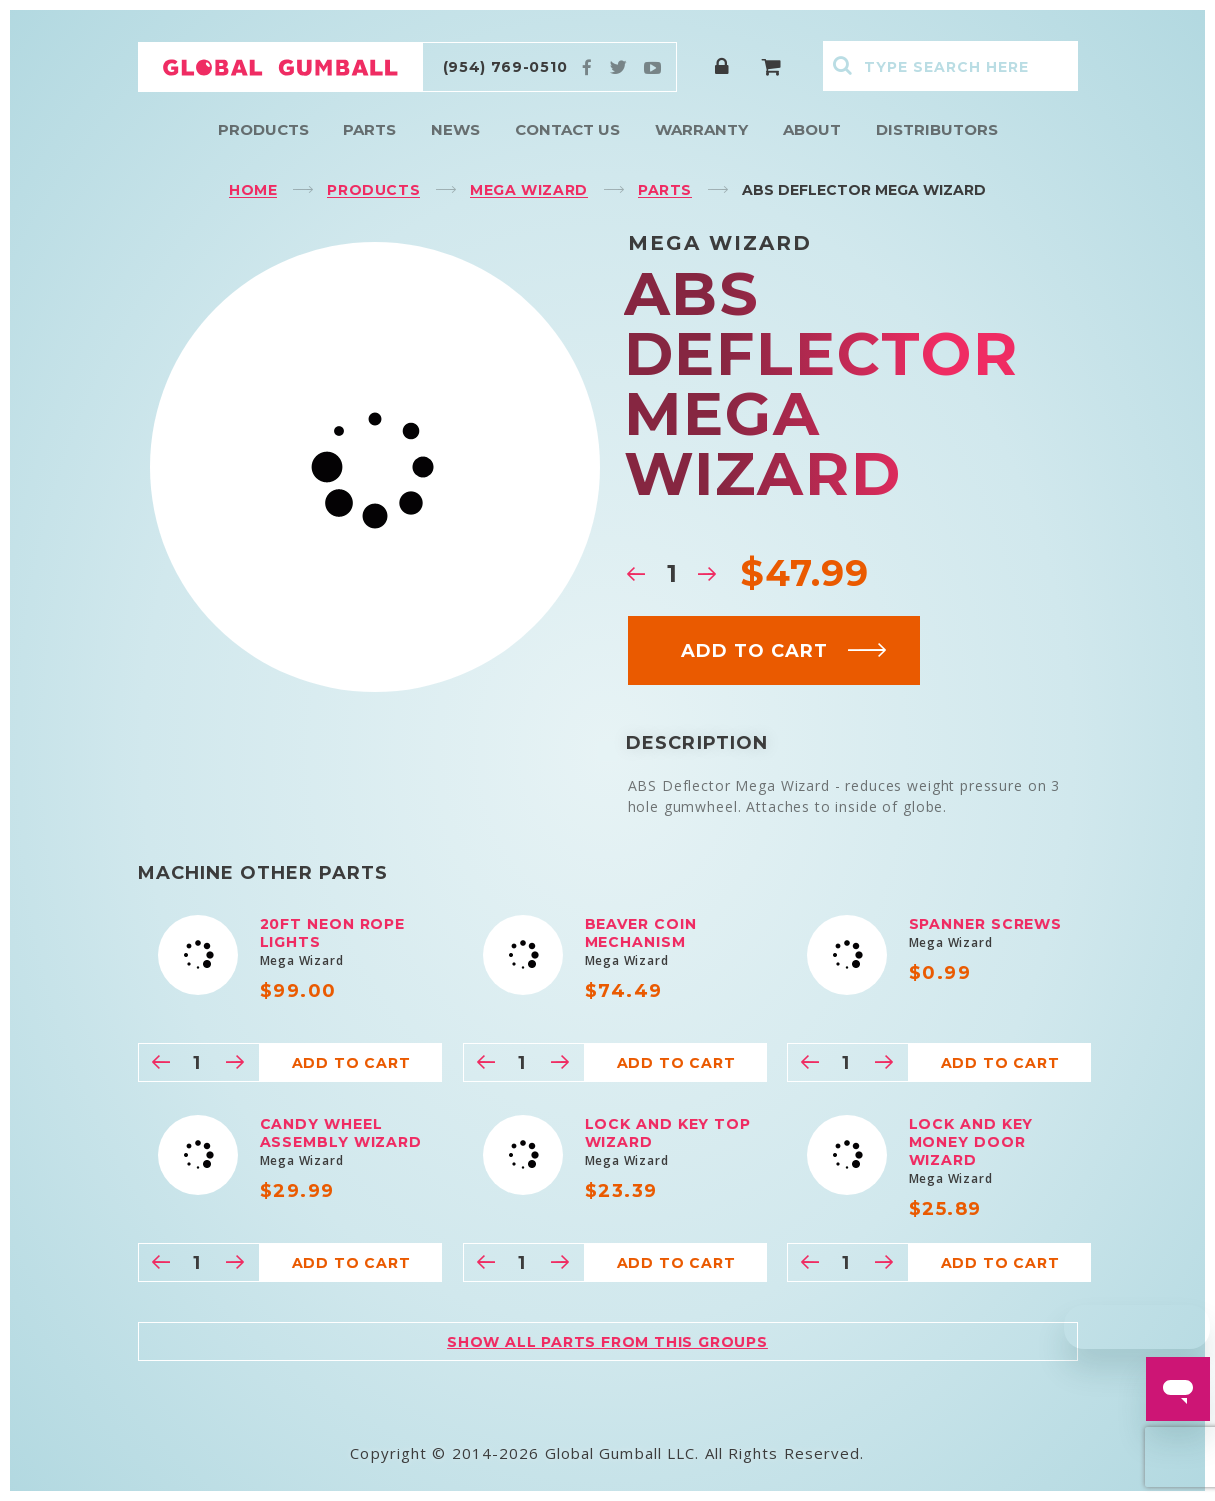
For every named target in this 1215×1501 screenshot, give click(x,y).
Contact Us (567, 129)
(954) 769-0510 (505, 67)
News (455, 129)
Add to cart (784, 651)
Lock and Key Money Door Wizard (971, 1142)
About (812, 129)
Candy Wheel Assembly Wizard (341, 1133)
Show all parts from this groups (607, 1342)
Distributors (937, 129)
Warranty (701, 129)
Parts (369, 129)
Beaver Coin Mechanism (641, 933)
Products (263, 129)
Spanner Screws (986, 924)
